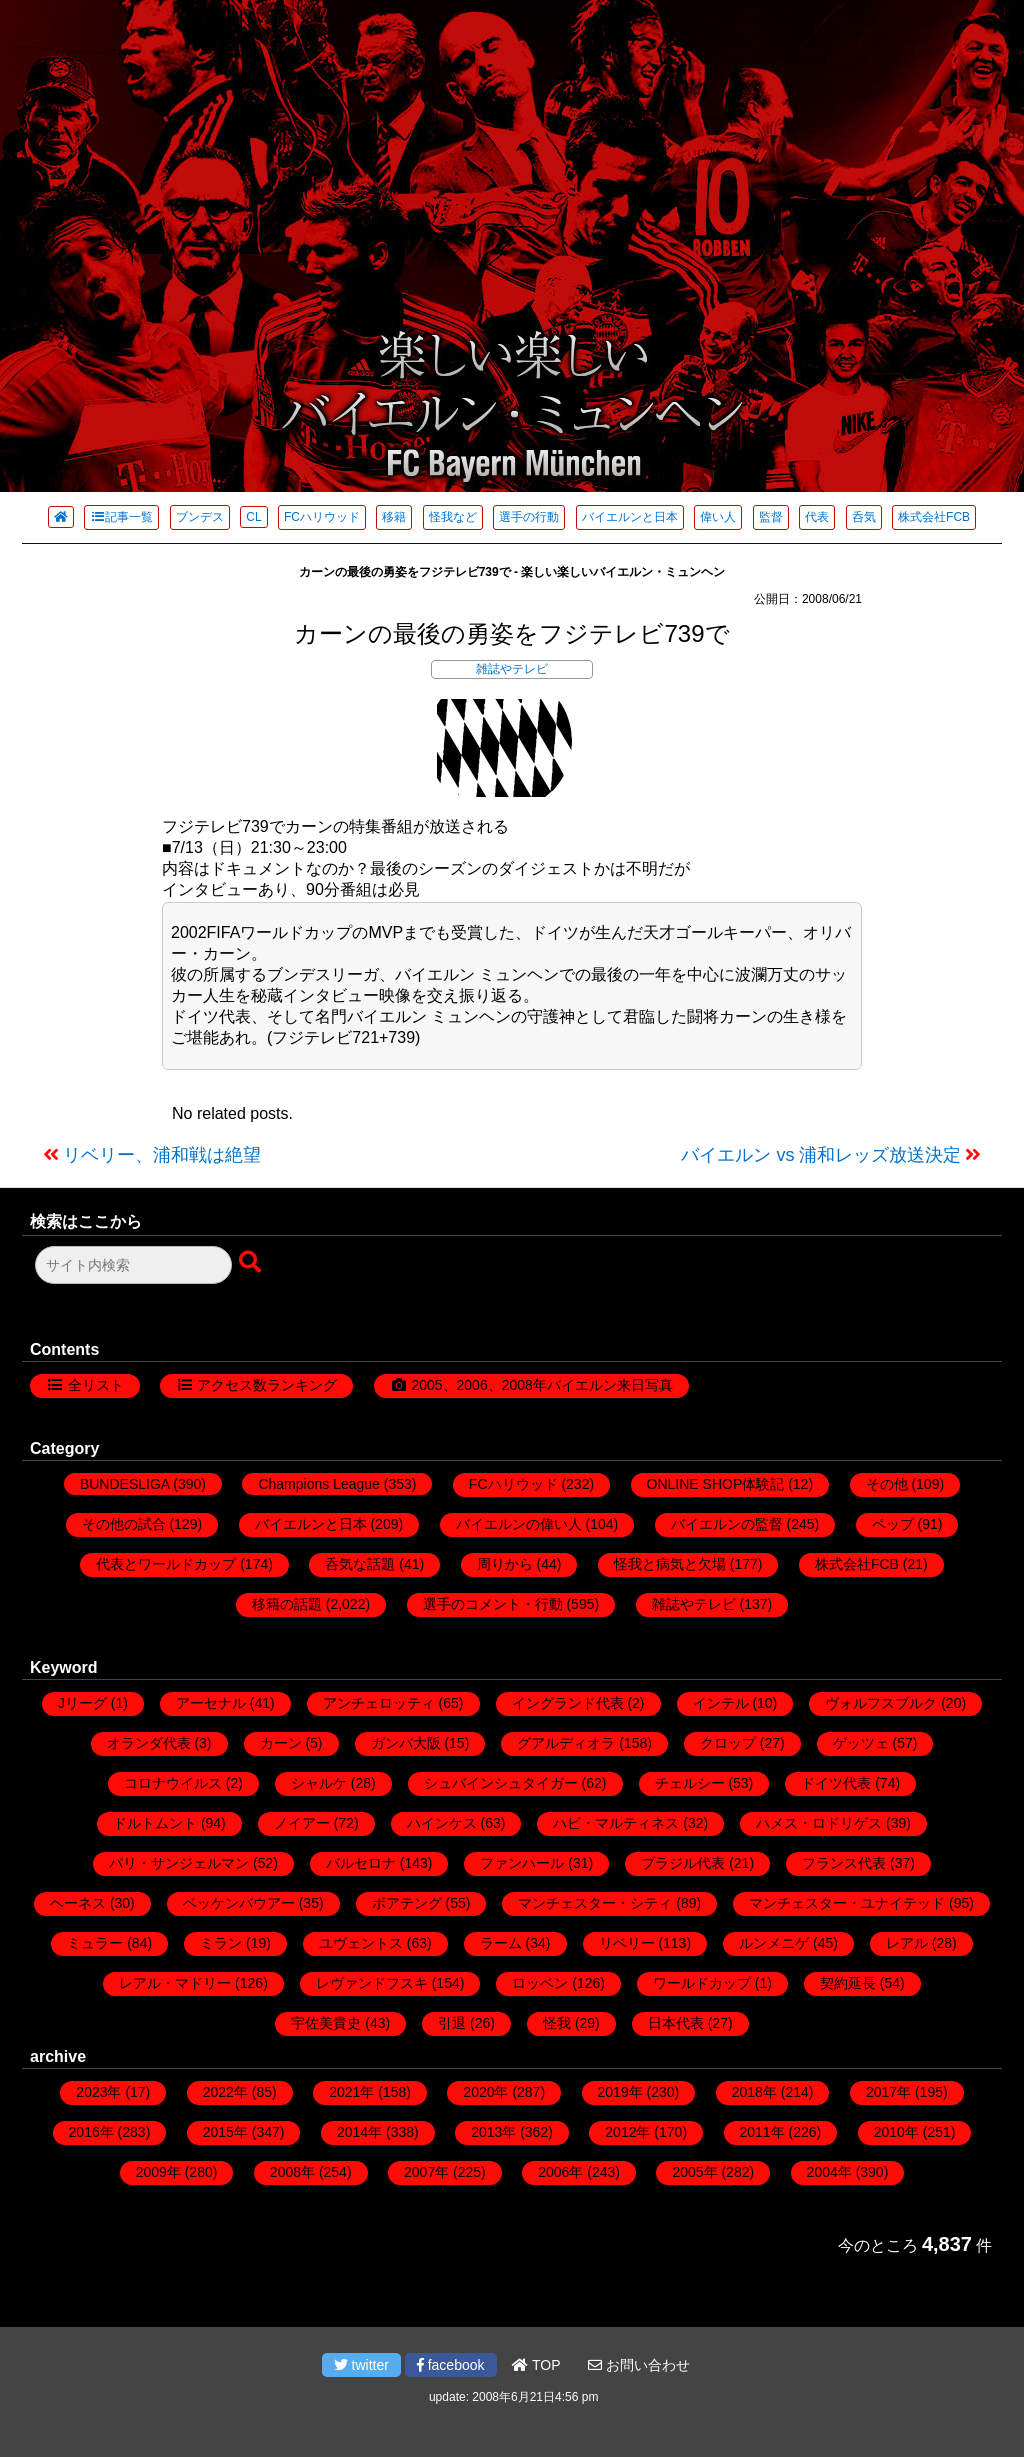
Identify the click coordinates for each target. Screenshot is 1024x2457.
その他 (887, 1484)
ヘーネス (78, 1903)
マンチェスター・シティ (595, 1903)
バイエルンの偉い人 (519, 1524)
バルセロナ (361, 1863)
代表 (817, 517)
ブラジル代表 (683, 1863)
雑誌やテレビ (512, 669)
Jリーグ (82, 1703)
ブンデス (200, 517)
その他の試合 (124, 1524)
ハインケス (442, 1823)
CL (253, 517)
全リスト (96, 1385)
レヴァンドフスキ (372, 1983)
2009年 (158, 2172)
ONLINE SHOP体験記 (716, 1484)
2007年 (426, 2172)
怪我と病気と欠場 (670, 1564)
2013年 (493, 2132)
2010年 (896, 2132)
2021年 (351, 2092)
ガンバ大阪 (406, 1743)
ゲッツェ (861, 1743)
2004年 (829, 2172)
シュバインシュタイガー (501, 1783)
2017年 (888, 2092)
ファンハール (522, 1863)
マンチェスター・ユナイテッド (847, 1903)
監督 (771, 517)
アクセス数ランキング (267, 1385)
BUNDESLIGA (124, 1484)
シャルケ (319, 1783)
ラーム (501, 1943)
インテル (721, 1703)
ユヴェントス (361, 1943)
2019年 (620, 2092)
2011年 (762, 2132)
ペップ (893, 1524)
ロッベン (540, 1983)
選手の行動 (529, 517)
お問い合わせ (639, 2365)
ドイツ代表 (836, 1783)
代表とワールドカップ (166, 1564)
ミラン (221, 1943)
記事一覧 (121, 517)
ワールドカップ (702, 1983)
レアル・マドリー (175, 1983)
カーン (281, 1743)
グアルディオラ (566, 1743)
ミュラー (95, 1943)
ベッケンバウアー (239, 1903)
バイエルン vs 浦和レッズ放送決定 (821, 1155)
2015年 (225, 2132)
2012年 (627, 2132)
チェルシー (690, 1783)
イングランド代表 (568, 1703)
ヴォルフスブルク (881, 1703)
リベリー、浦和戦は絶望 (162, 1155)
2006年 (560, 2172)
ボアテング (407, 1903)
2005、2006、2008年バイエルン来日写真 (541, 1385)
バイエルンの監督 (727, 1524)
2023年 (98, 2092)
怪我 (557, 2023)
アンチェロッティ (379, 1703)
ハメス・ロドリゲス (819, 1823)
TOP (536, 2365)
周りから (505, 1564)
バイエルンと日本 (630, 517)
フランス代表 (844, 1863)
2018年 (754, 2092)
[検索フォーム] (133, 1265)
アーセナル (211, 1703)
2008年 (292, 2172)
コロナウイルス (173, 1783)
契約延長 (848, 1983)
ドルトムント (155, 1823)
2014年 (359, 2132)
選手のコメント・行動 (493, 1604)
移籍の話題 (287, 1604)
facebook (451, 2365)
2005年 (694, 2172)
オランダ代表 (149, 1743)
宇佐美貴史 (326, 2023)
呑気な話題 (360, 1564)
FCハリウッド (322, 517)
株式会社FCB (934, 517)
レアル (907, 1943)
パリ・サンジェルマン (179, 1863)
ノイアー (302, 1823)
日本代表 (676, 2023)
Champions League (318, 1484)
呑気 (864, 517)
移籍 (394, 517)
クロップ (728, 1743)
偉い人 (718, 517)
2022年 (225, 2092)
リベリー (627, 1943)
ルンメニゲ (774, 1943)
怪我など (453, 517)
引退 (452, 2023)
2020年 (485, 2092)
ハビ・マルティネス (616, 1823)
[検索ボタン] (252, 1263)
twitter (361, 2365)
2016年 (91, 2132)
